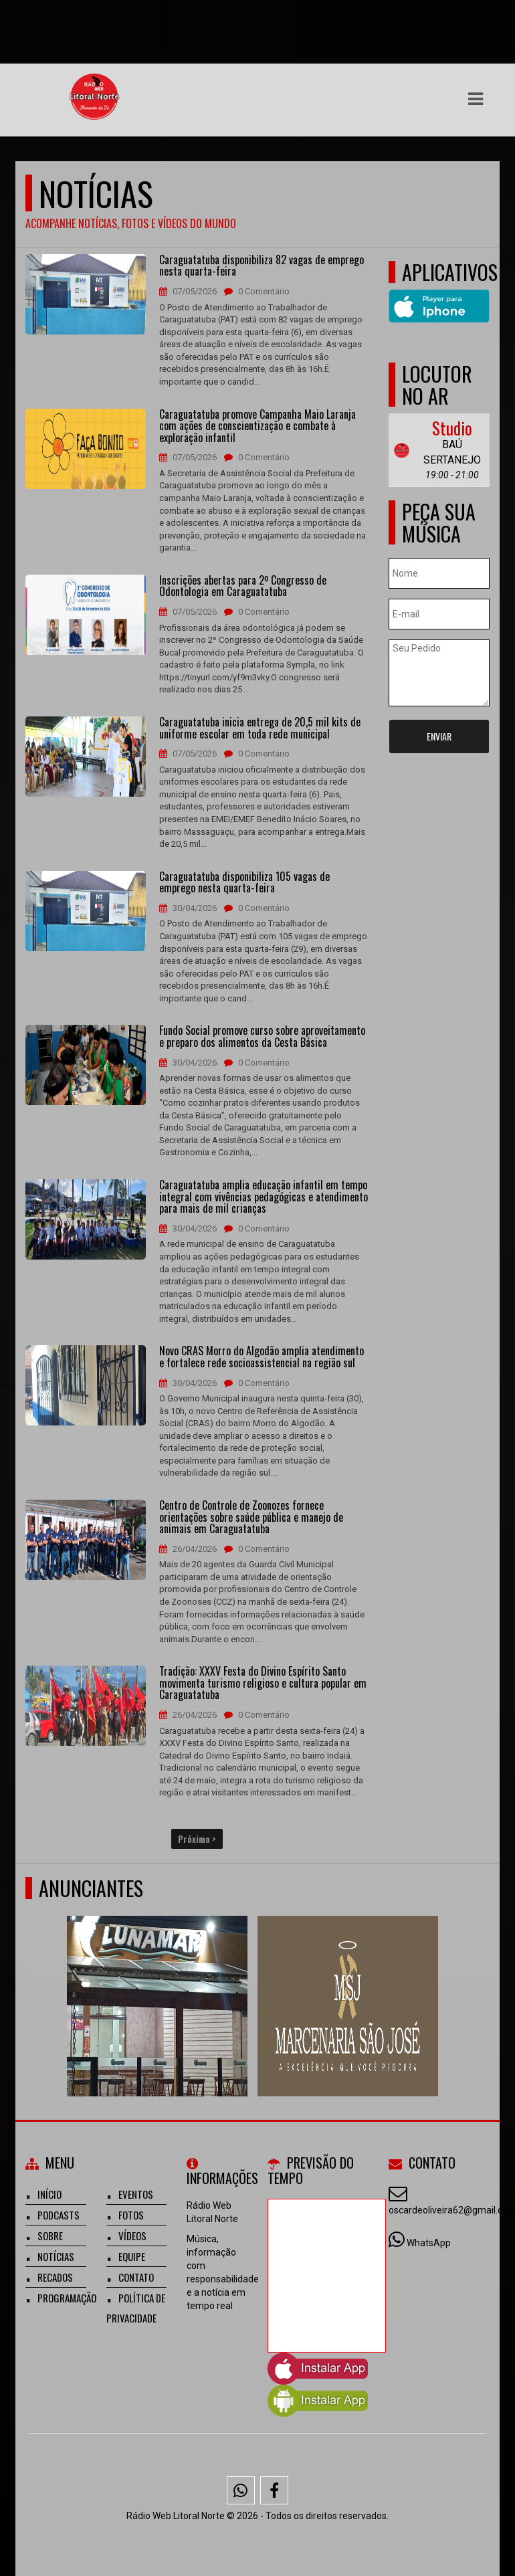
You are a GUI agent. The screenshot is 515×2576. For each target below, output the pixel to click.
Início (49, 2194)
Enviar (439, 736)
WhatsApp (429, 2243)
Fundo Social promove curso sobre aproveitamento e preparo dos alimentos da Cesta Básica (262, 1036)
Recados (55, 2277)
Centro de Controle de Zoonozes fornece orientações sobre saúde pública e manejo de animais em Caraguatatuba (251, 1517)
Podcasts (58, 2214)
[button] (475, 99)
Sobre (50, 2235)
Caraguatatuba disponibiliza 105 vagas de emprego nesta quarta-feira (244, 882)
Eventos (135, 2194)
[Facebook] (274, 2490)
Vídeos (132, 2235)
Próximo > (197, 1839)
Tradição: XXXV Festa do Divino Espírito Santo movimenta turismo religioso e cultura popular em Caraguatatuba (263, 1683)
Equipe (131, 2256)
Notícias (55, 2256)
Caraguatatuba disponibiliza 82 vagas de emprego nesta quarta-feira (261, 266)
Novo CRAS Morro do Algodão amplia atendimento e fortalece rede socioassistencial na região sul (261, 1357)
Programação (66, 2297)
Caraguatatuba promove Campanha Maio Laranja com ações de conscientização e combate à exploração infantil (257, 426)
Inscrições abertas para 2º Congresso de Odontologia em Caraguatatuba (242, 586)
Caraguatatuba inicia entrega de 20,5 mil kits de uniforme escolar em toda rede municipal (259, 728)
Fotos (131, 2214)
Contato (136, 2277)
